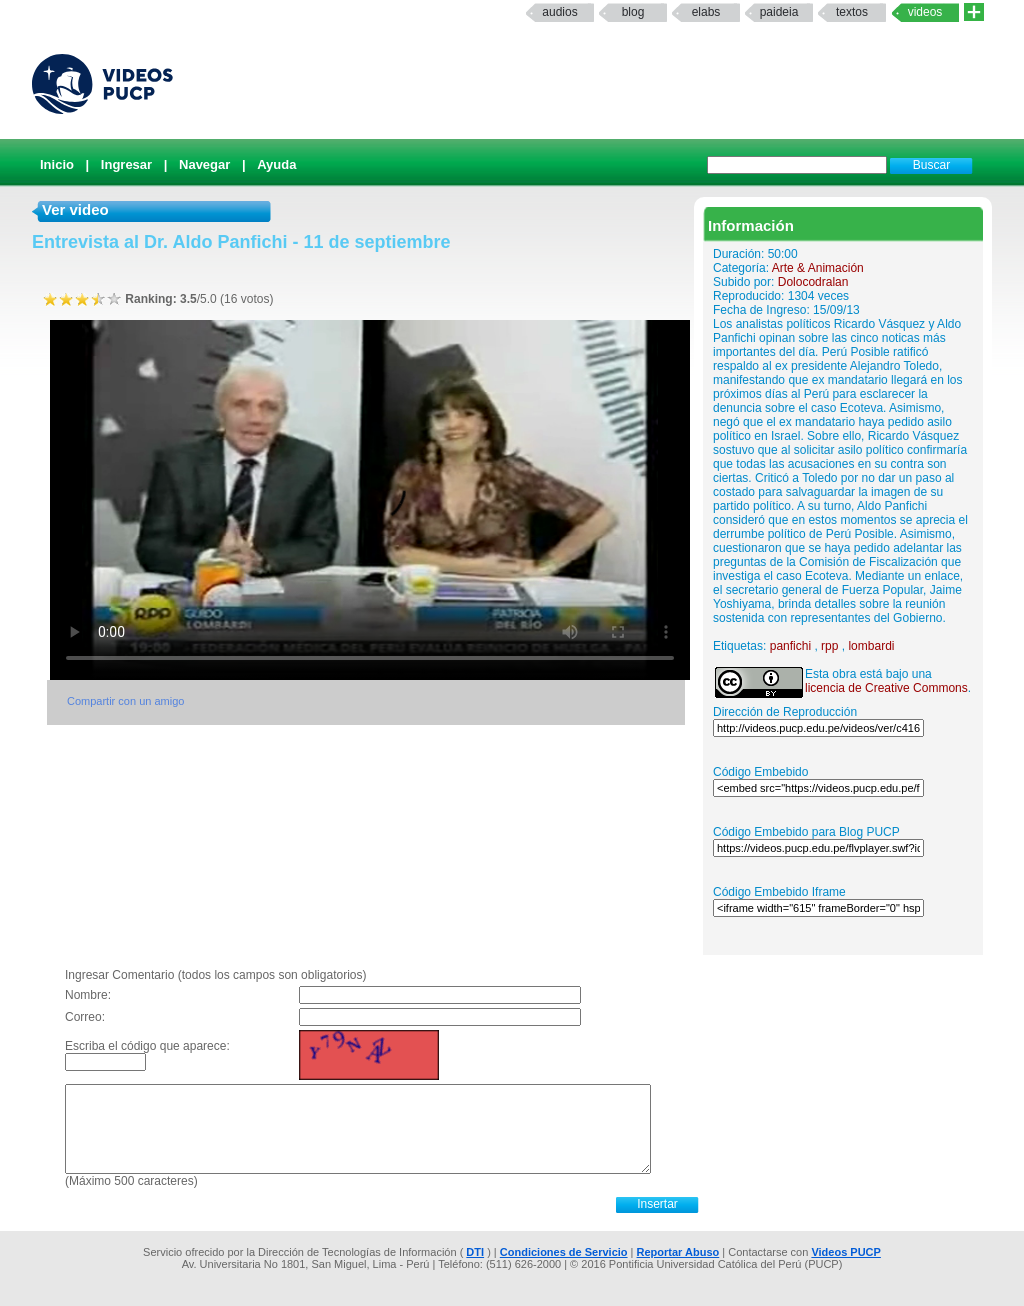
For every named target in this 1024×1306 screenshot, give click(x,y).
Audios (559, 12)
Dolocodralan (813, 282)
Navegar (204, 164)
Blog (633, 12)
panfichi (790, 646)
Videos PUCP (846, 1252)
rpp (829, 646)
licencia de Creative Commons (886, 688)
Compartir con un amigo (125, 701)
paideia (779, 12)
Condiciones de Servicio (564, 1252)
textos (852, 12)
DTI (475, 1252)
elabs (706, 12)
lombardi (871, 646)
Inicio (57, 164)
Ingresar (126, 164)
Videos (925, 12)
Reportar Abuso (678, 1252)
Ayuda (276, 164)
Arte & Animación (818, 268)
